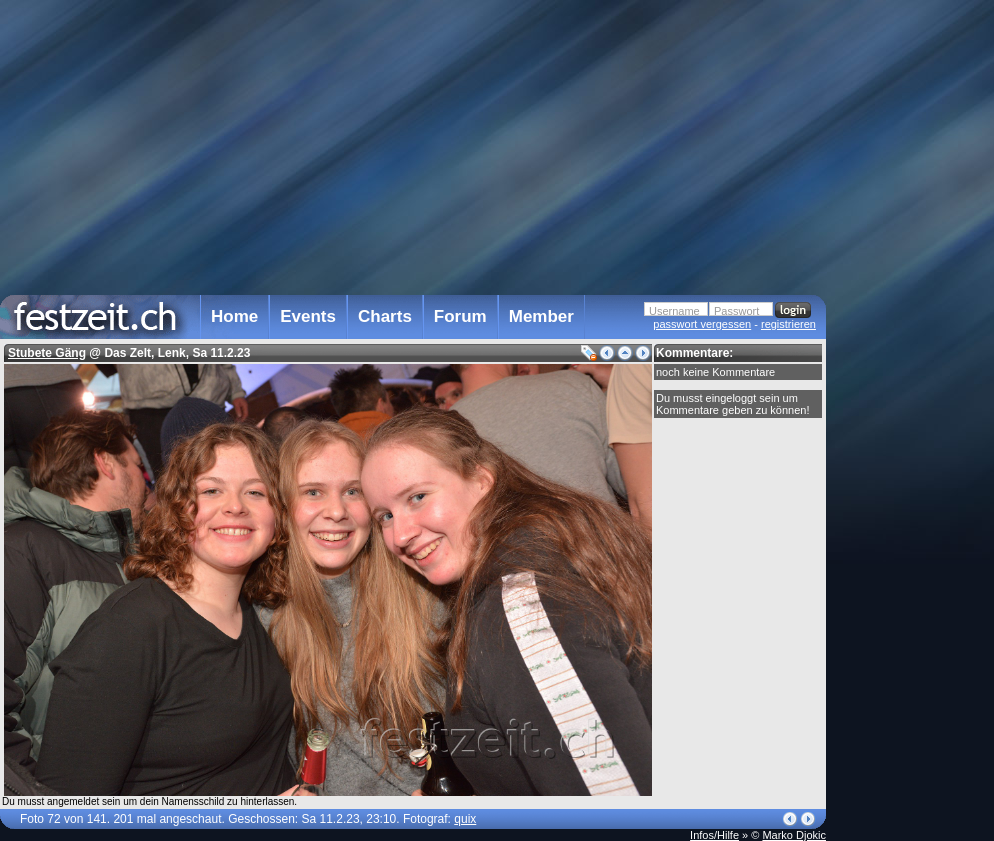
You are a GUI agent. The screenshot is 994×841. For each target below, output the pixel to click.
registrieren (788, 324)
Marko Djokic (794, 835)
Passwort (736, 311)
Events (308, 316)
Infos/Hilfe (714, 835)
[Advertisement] (914, 403)
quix (465, 819)
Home (234, 316)
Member (541, 316)
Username (674, 311)
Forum (460, 316)
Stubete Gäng (47, 353)
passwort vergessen (702, 324)
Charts (385, 316)
